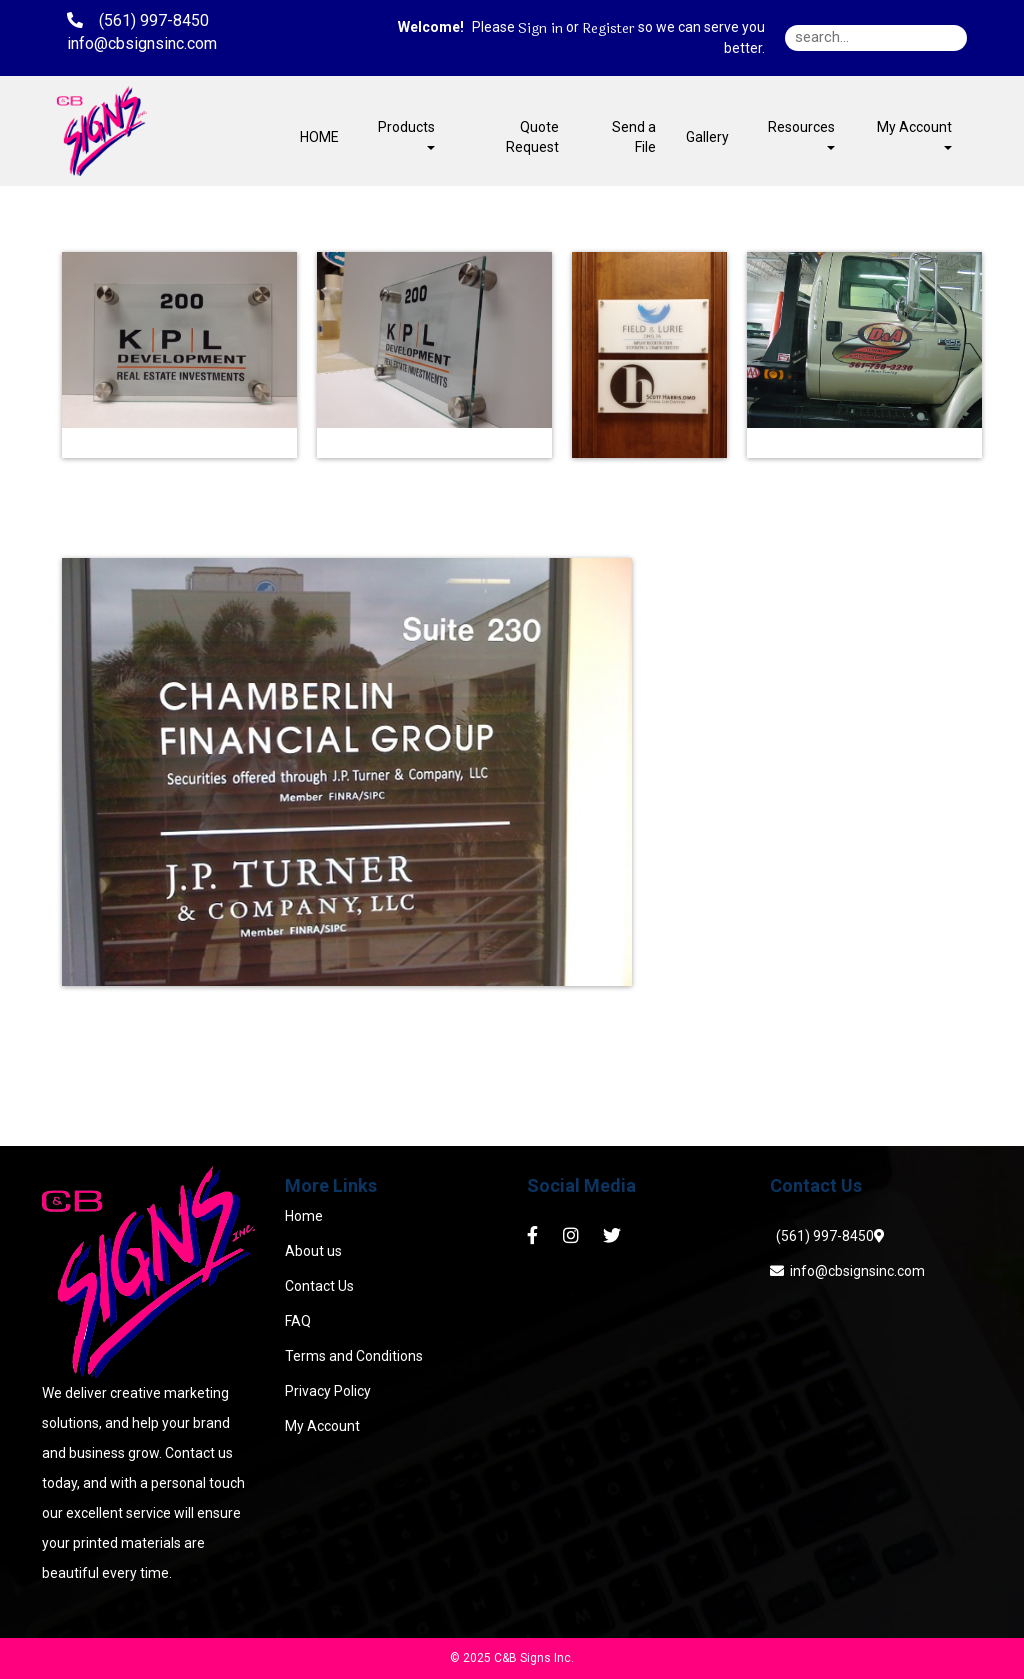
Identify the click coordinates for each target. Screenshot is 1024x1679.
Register (608, 29)
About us (313, 1251)
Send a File (634, 137)
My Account (322, 1426)
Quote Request (532, 137)
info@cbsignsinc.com (847, 1271)
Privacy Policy (328, 1391)
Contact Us (319, 1286)
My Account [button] (914, 134)
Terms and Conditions (354, 1356)
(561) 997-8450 (822, 1236)
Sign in (540, 29)
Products (406, 134)
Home (304, 1216)
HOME (319, 137)
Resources (801, 134)
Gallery (707, 137)
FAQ (298, 1321)
